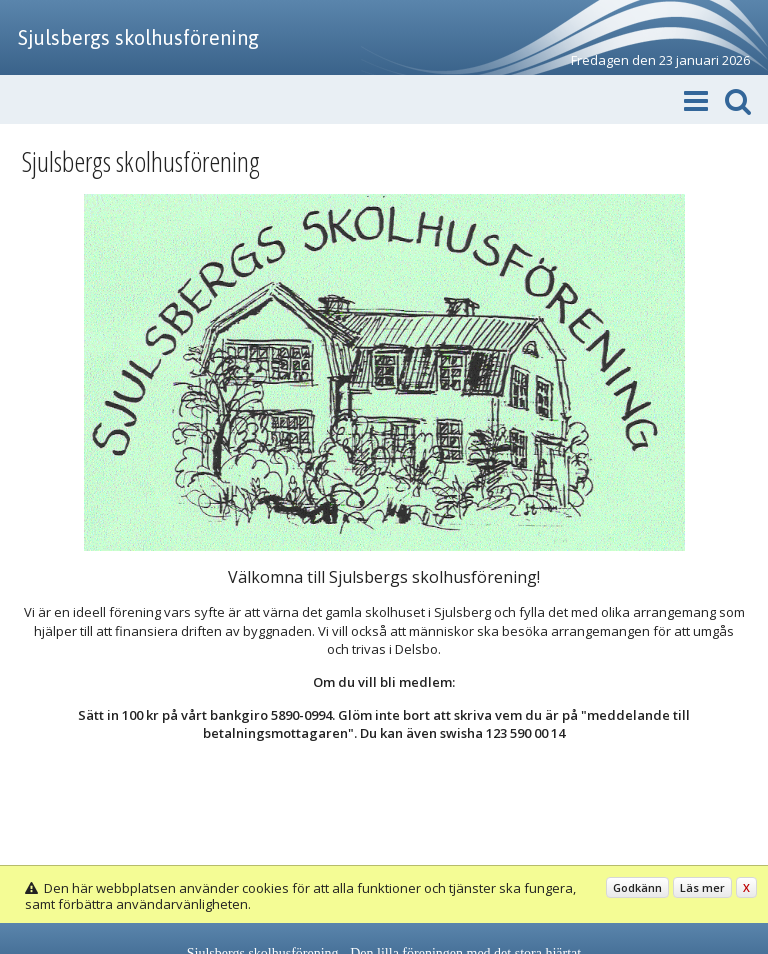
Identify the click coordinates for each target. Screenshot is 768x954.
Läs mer (702, 887)
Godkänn (637, 887)
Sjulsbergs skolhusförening (138, 37)
